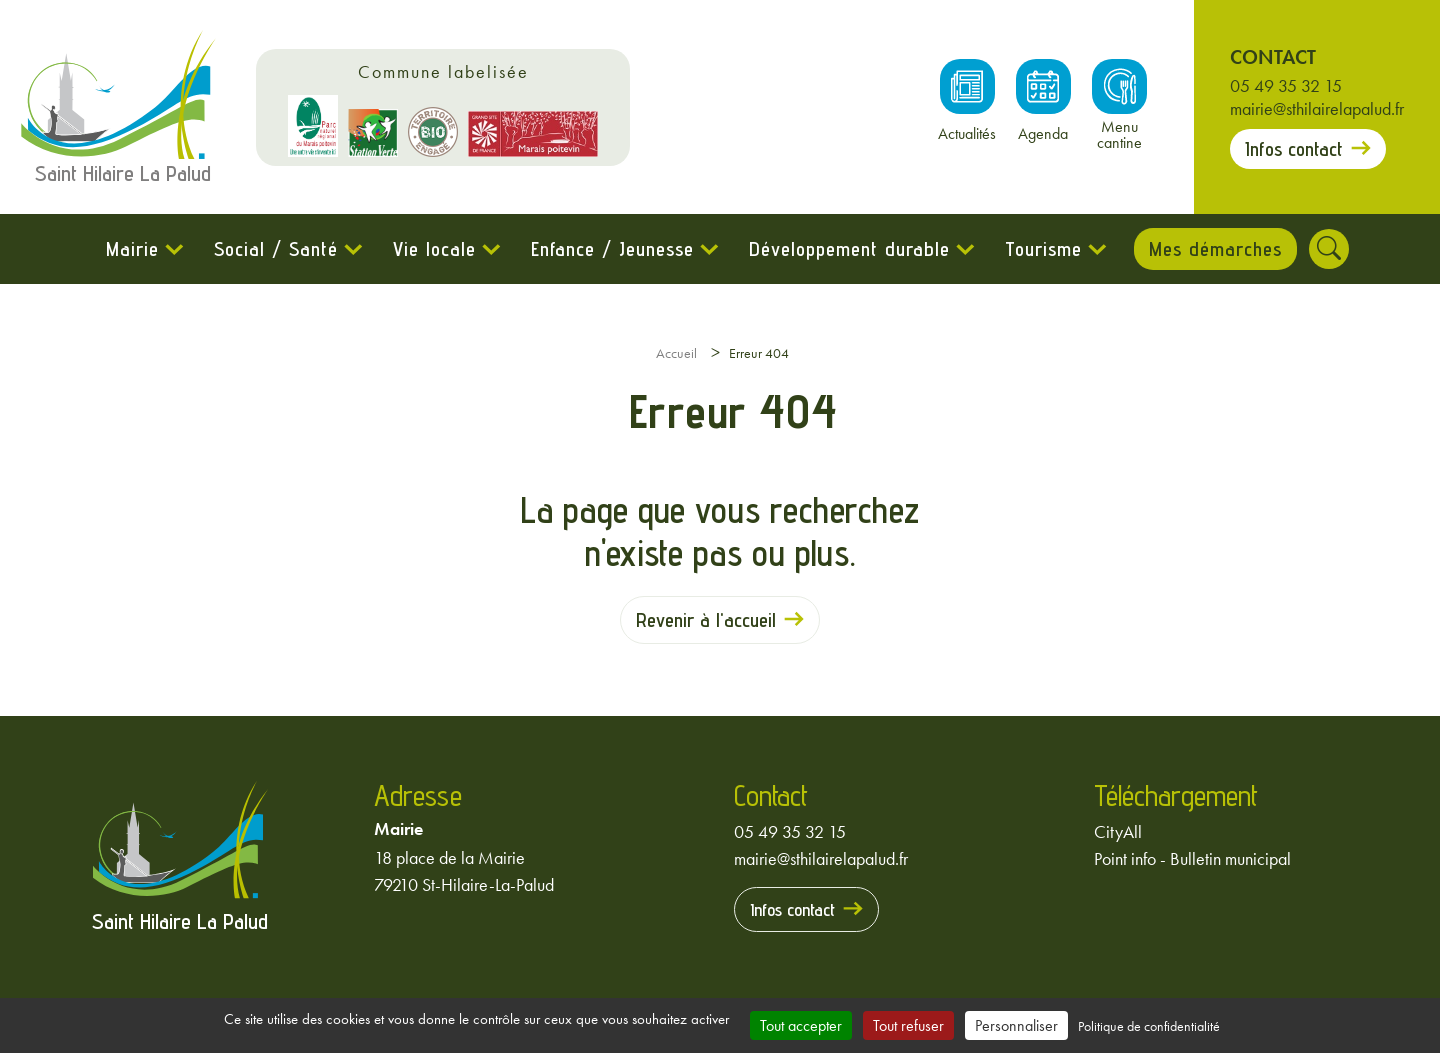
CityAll (1118, 831)
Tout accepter (801, 1025)
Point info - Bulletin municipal (1192, 858)
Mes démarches (1215, 249)
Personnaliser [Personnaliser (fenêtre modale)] (1016, 1025)
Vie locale (431, 249)
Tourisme (1040, 249)
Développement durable (846, 249)
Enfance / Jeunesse (609, 249)
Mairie (129, 249)
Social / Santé (273, 249)
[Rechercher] (1332, 249)
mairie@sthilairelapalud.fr (1317, 108)
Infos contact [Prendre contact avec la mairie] (1294, 149)
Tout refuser (908, 1025)
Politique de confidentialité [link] (1149, 1026)
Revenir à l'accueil (706, 620)
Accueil (676, 353)
